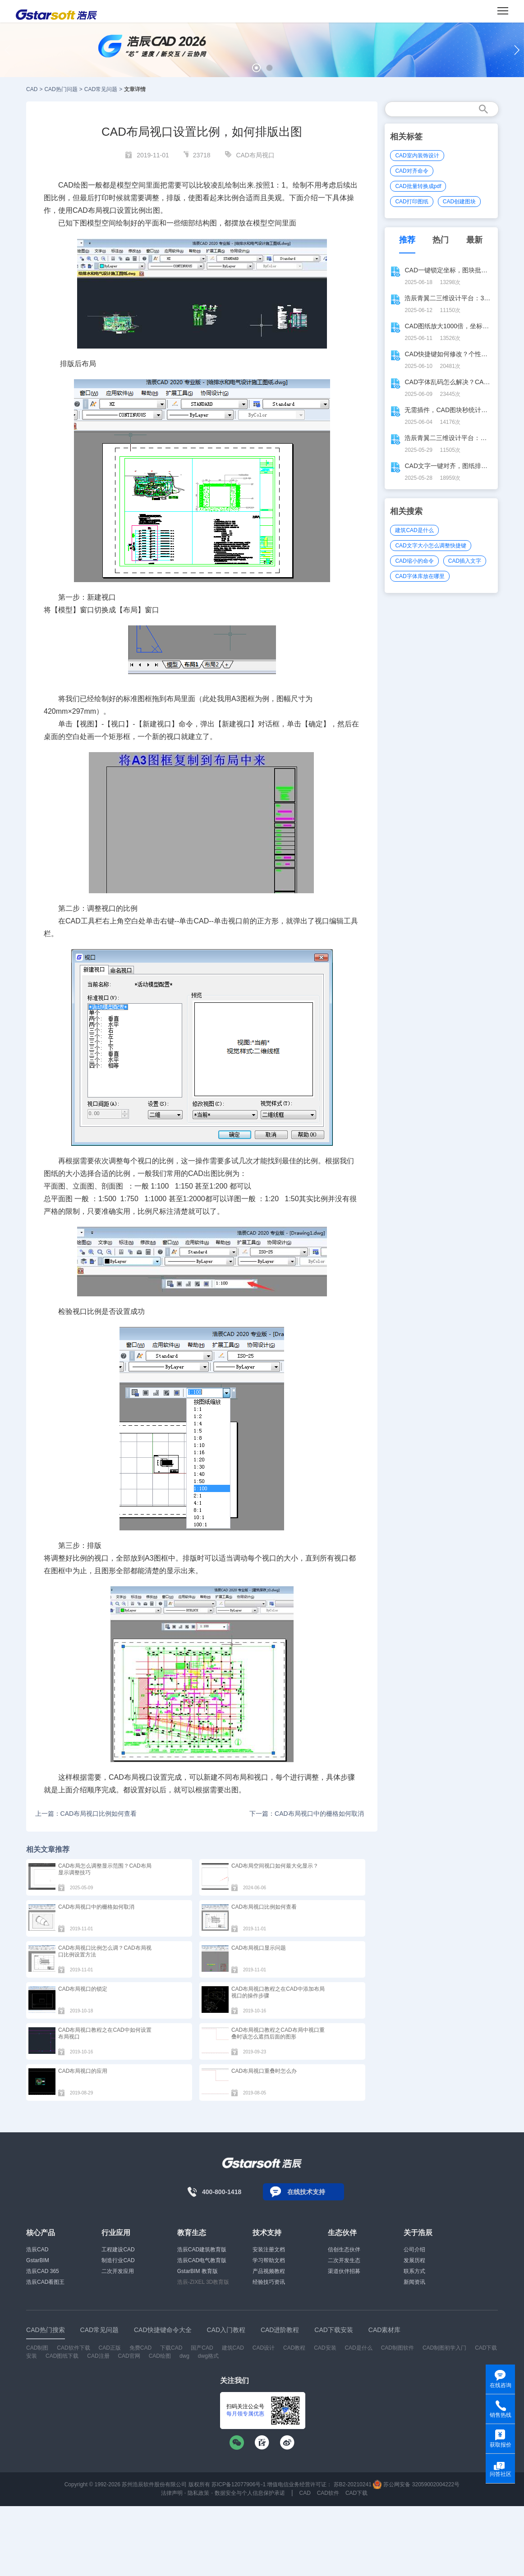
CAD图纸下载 (62, 2356)
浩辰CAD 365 (42, 2271)
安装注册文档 (269, 2249)
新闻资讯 (414, 2282)
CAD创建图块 (459, 201)
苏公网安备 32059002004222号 (416, 2484)
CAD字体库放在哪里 (419, 576)
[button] (256, 67)
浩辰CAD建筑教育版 (201, 2249)
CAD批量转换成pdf (418, 186)
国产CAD (202, 2348)
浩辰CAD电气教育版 (201, 2260)
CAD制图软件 (397, 2348)
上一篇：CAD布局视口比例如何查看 (86, 1813)
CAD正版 (110, 2348)
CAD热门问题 (60, 89)
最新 (474, 239)
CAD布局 (123, 1777)
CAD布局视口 (255, 155)
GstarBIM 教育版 (197, 2271)
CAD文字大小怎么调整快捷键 (430, 545)
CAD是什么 (358, 2348)
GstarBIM (37, 2260)
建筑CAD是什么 (414, 530)
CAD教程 (294, 2348)
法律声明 (172, 2493)
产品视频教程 (269, 2271)
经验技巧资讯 (269, 2282)
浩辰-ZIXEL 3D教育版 (203, 2282)
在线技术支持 (306, 2191)
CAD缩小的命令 (414, 561)
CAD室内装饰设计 (417, 155)
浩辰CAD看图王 (45, 2282)
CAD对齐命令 (411, 171)
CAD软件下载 (73, 2348)
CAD (31, 89)
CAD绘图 (160, 2356)
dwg (184, 2356)
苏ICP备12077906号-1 (238, 2484)
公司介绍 (414, 2249)
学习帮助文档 (269, 2260)
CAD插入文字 (464, 561)
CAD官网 (129, 2356)
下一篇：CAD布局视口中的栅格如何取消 (306, 1813)
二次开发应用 (117, 2271)
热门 (440, 239)
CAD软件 (328, 2493)
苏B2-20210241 (353, 2484)
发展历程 (414, 2260)
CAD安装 (325, 2348)
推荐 (407, 239)
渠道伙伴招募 (344, 2271)
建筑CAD (233, 2348)
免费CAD (140, 2348)
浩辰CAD (37, 2249)
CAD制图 (37, 2348)
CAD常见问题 (100, 89)
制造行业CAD (117, 2260)
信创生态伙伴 (344, 2249)
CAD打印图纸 (411, 201)
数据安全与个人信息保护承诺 (250, 2493)
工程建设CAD (117, 2249)
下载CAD (171, 2348)
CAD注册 (98, 2356)
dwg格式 (208, 2356)
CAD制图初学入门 (444, 2348)
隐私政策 (198, 2493)
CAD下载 (356, 2493)
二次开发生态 (344, 2260)
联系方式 (414, 2271)
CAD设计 (264, 2348)
